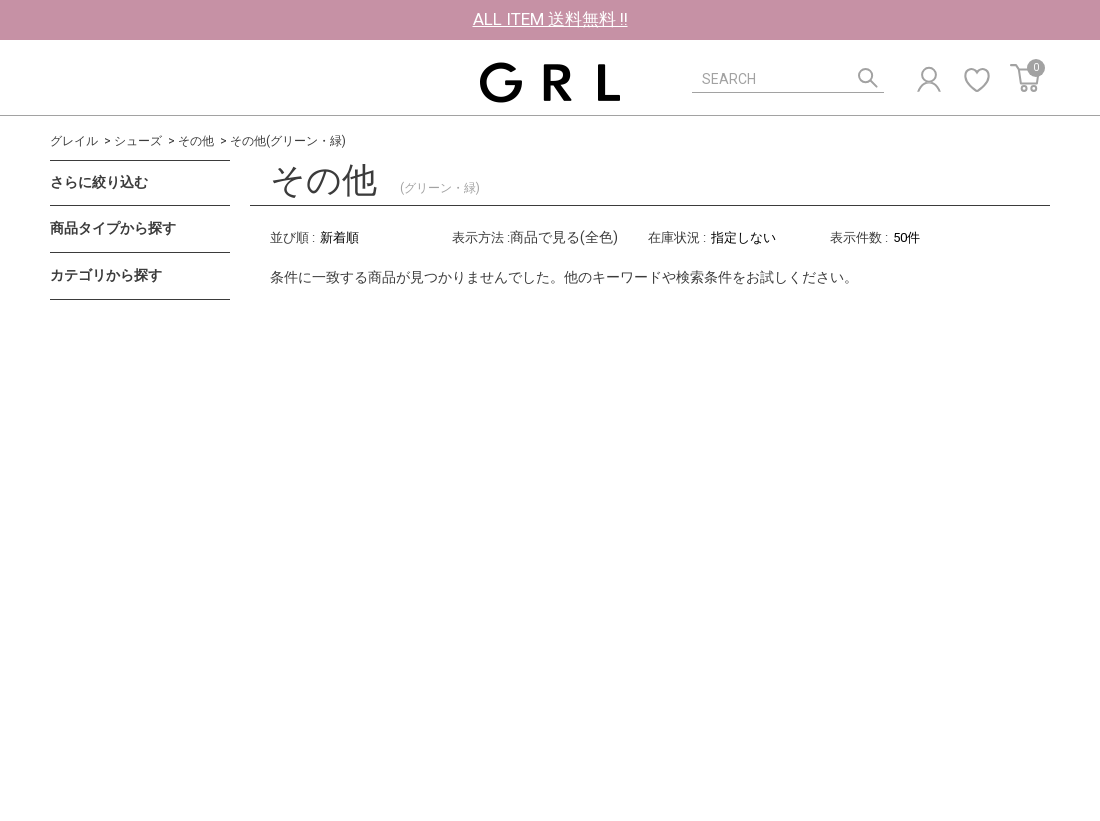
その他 (196, 141)
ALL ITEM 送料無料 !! (550, 19)
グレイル (74, 141)
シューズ (138, 141)
